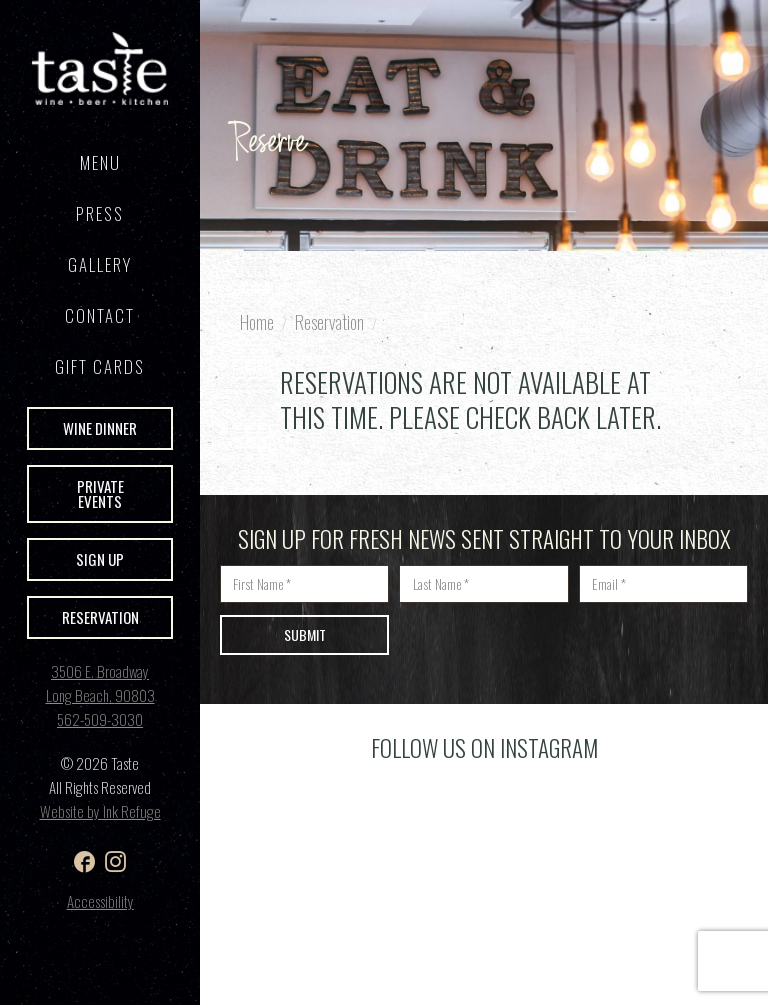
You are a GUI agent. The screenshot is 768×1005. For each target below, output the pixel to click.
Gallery (100, 264)
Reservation (100, 617)
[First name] (304, 584)
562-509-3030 (100, 719)
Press (100, 213)
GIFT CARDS (100, 366)
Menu (100, 162)
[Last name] (483, 584)
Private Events (100, 493)
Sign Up (100, 559)
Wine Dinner (100, 428)
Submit (305, 634)
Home (257, 322)
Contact (100, 315)
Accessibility (100, 901)
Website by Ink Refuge (100, 811)
